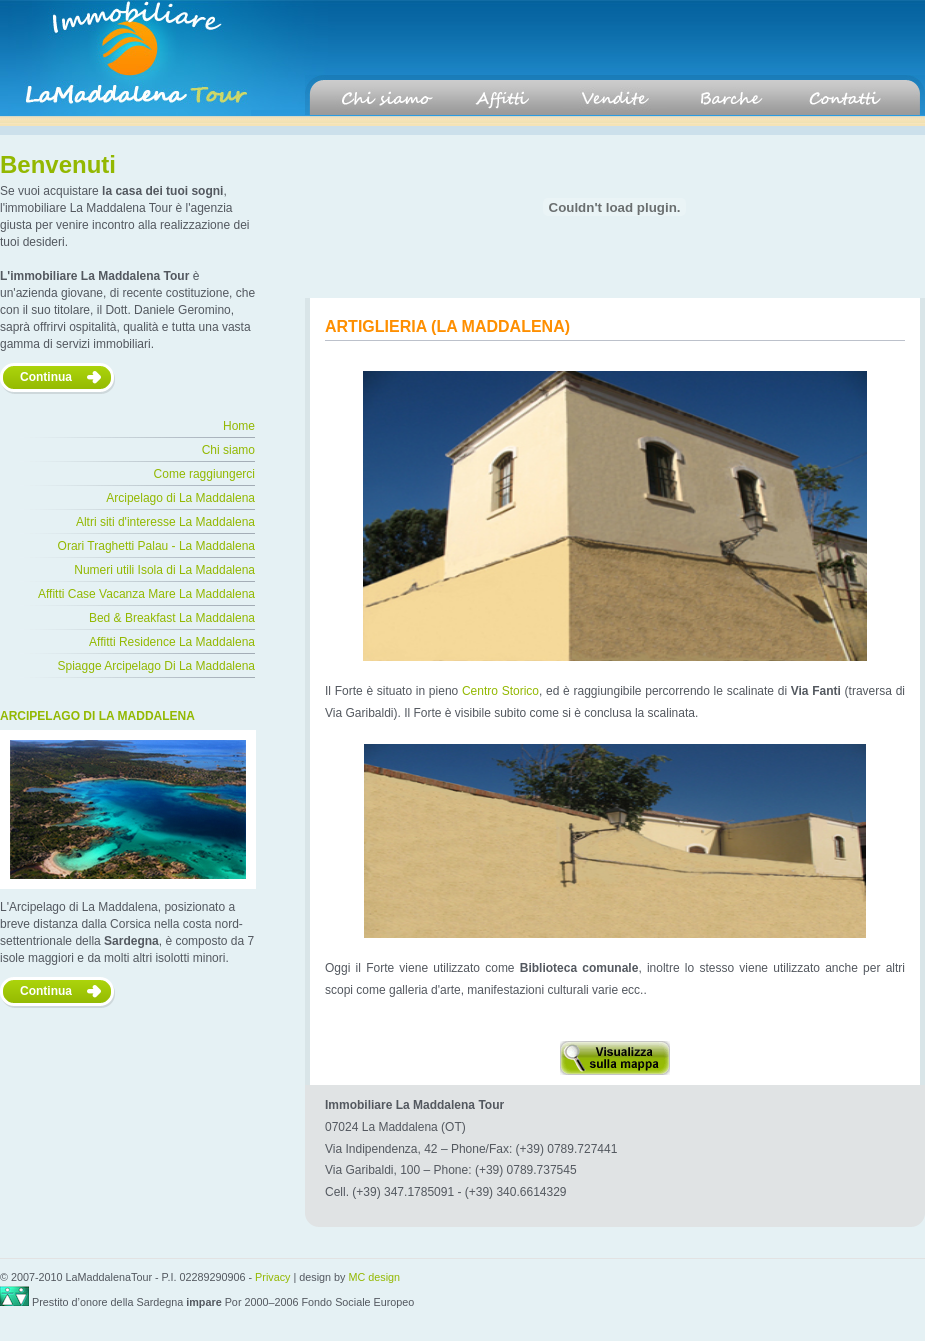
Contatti (843, 99)
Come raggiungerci (204, 474)
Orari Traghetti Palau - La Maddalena (156, 546)
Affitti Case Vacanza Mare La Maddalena (146, 594)
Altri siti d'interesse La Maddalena (165, 522)
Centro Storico (500, 691)
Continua (46, 377)
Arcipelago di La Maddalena (180, 498)
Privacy (272, 1277)
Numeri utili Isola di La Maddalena (164, 570)
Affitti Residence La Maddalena (172, 642)
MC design (375, 1277)
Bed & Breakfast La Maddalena (172, 618)
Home (239, 426)
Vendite (615, 99)
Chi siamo (387, 99)
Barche (729, 99)
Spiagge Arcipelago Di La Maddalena (156, 666)
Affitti (501, 99)
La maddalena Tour (125, 58)
